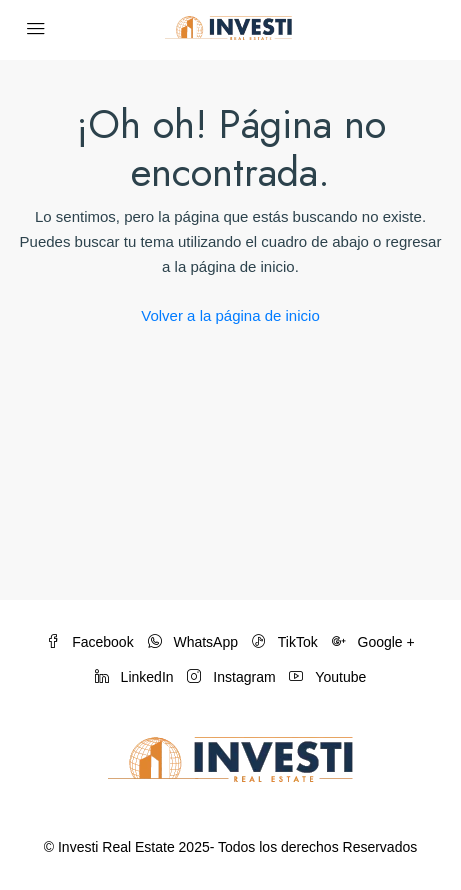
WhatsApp (193, 642)
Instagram (231, 677)
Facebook (89, 642)
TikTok (285, 642)
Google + (373, 642)
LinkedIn (134, 677)
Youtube (327, 677)
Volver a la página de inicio (230, 315)
